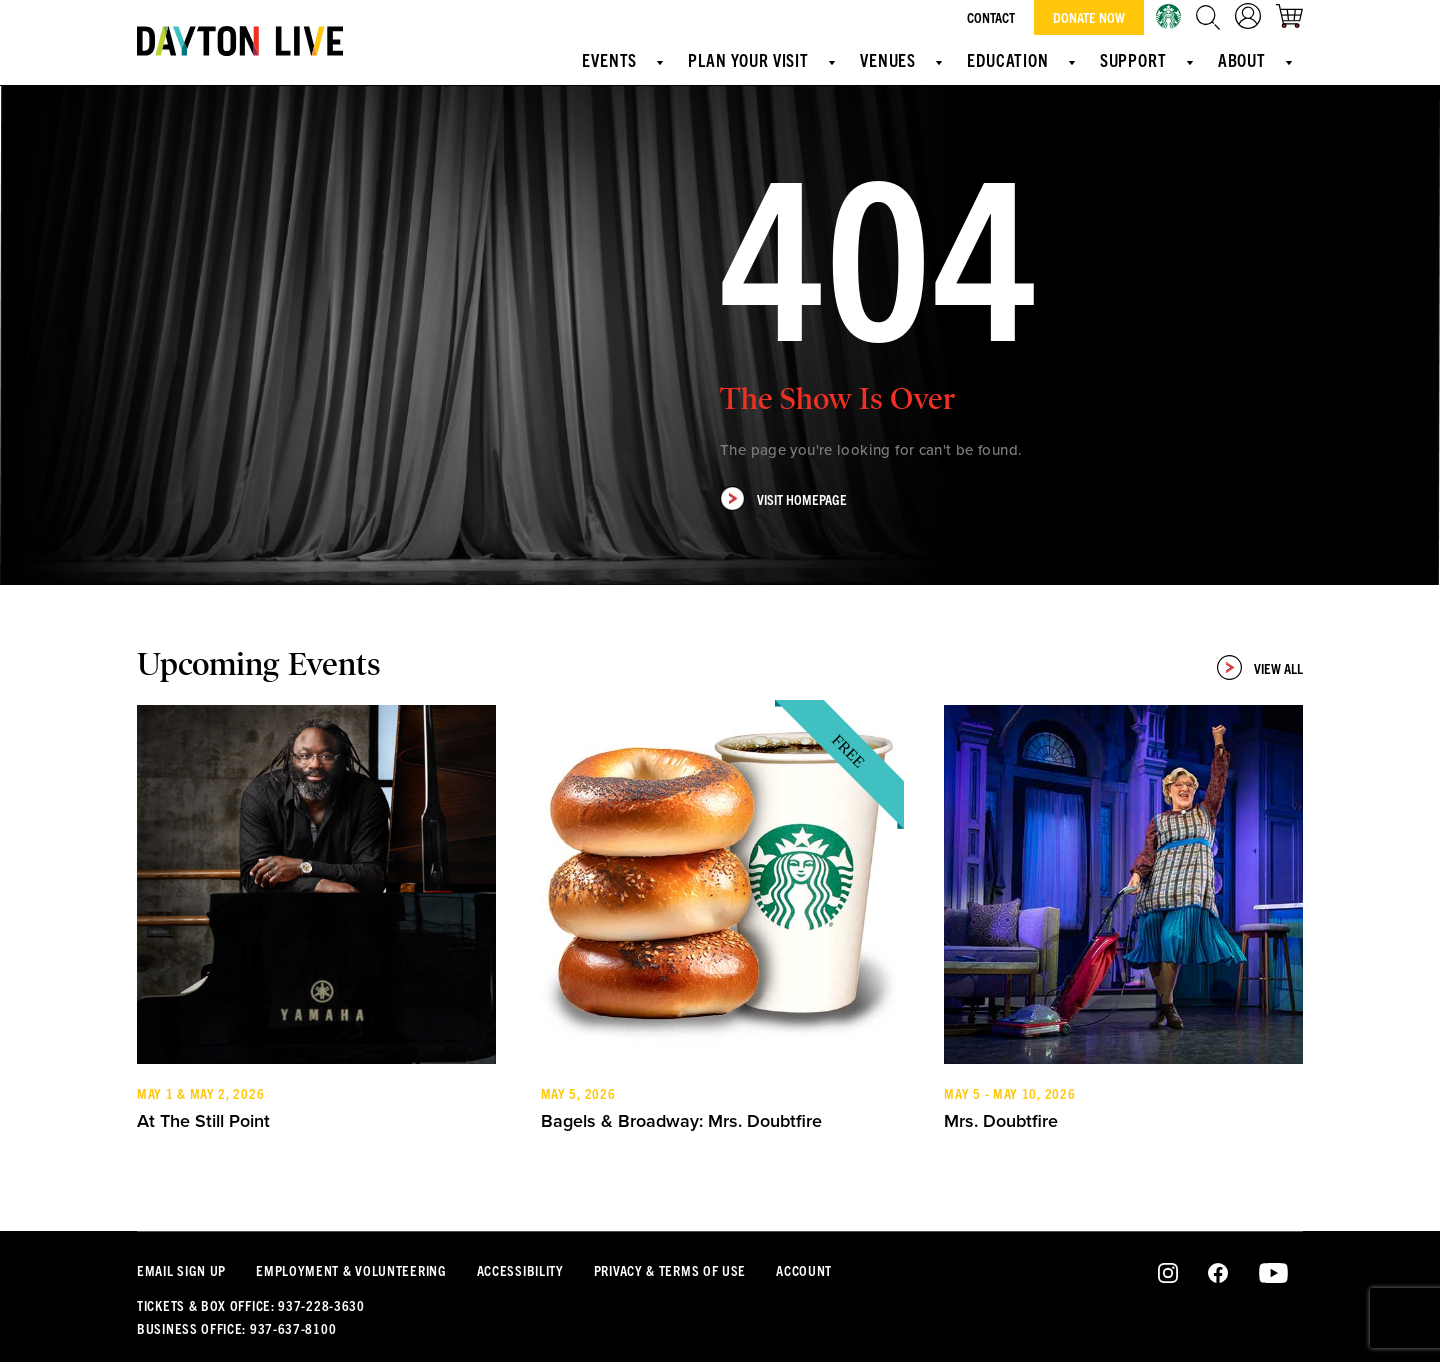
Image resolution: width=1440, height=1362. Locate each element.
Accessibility (520, 1270)
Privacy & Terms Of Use (670, 1270)
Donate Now (1089, 17)
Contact (991, 17)
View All (1260, 667)
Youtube (1273, 1274)
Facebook (1218, 1274)
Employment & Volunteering (351, 1270)
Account (804, 1270)
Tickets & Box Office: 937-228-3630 (251, 1305)
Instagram (1168, 1274)
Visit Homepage (783, 498)
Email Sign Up (181, 1270)
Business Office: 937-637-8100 (236, 1328)
